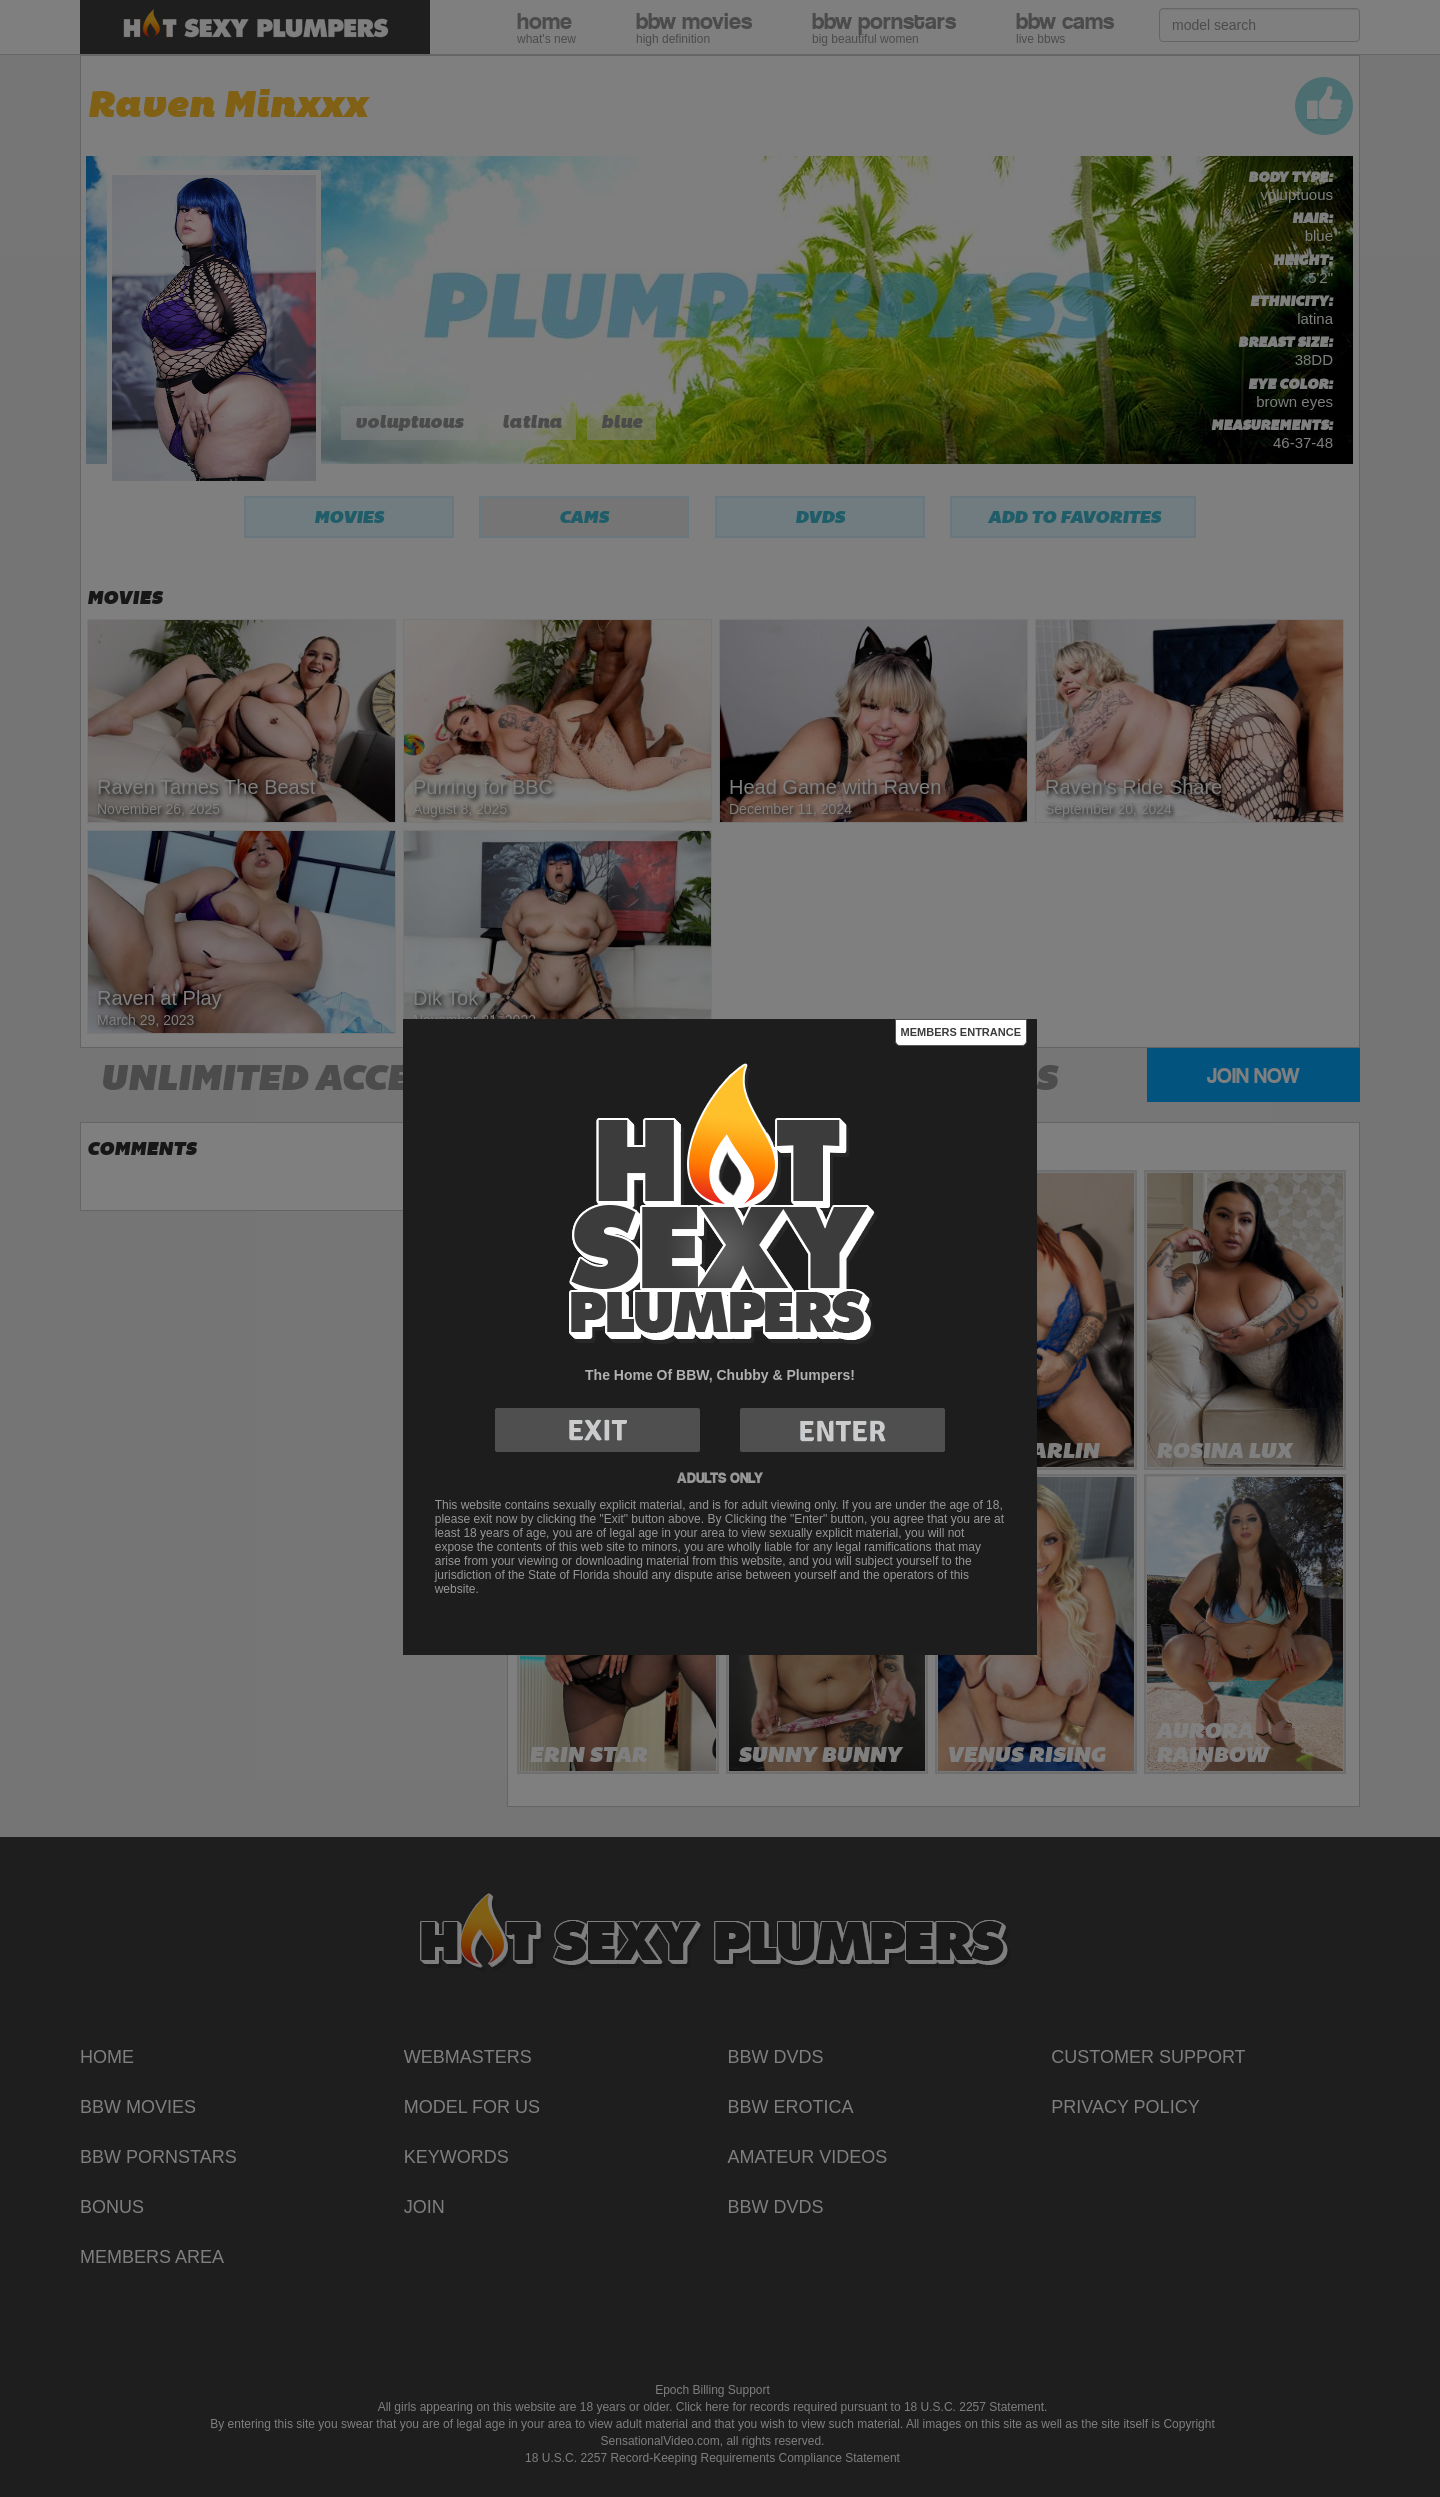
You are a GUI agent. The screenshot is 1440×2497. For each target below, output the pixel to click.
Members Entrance (961, 1032)
